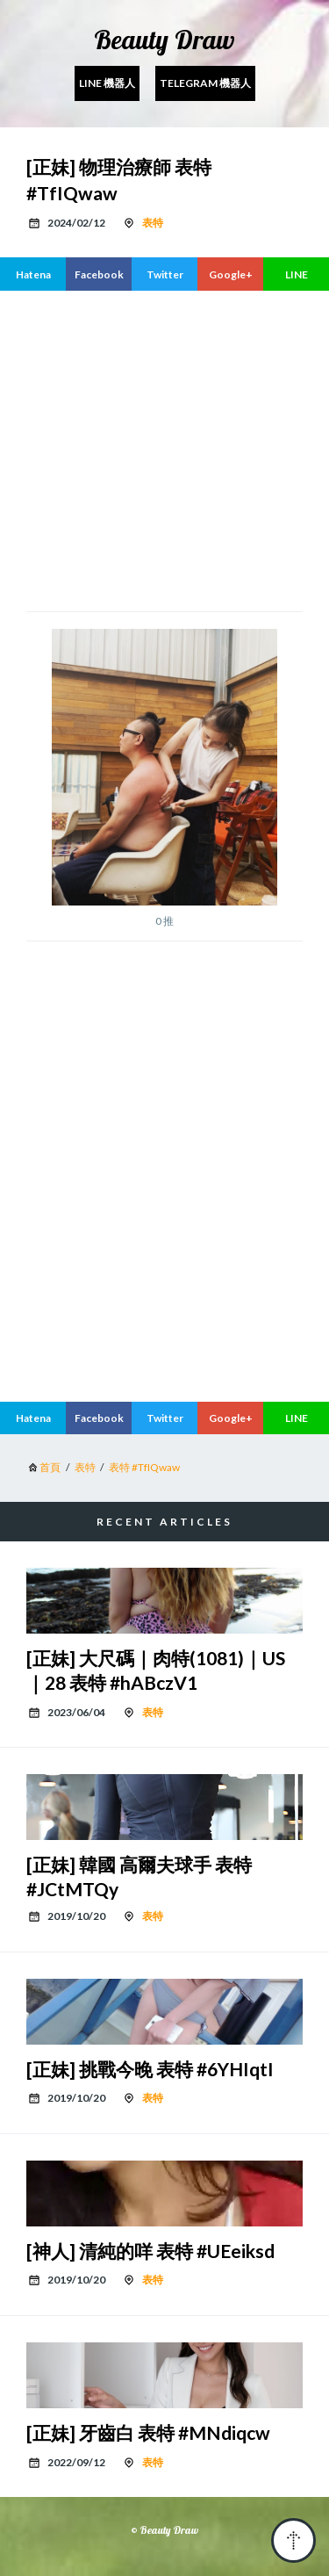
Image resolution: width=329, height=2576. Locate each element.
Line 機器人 (107, 83)
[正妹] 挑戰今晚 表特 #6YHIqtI (150, 2069)
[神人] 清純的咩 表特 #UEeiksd (150, 2251)
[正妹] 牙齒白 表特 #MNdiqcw (148, 2432)
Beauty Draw (164, 39)
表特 (152, 222)
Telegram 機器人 (205, 83)
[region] (164, 449)
